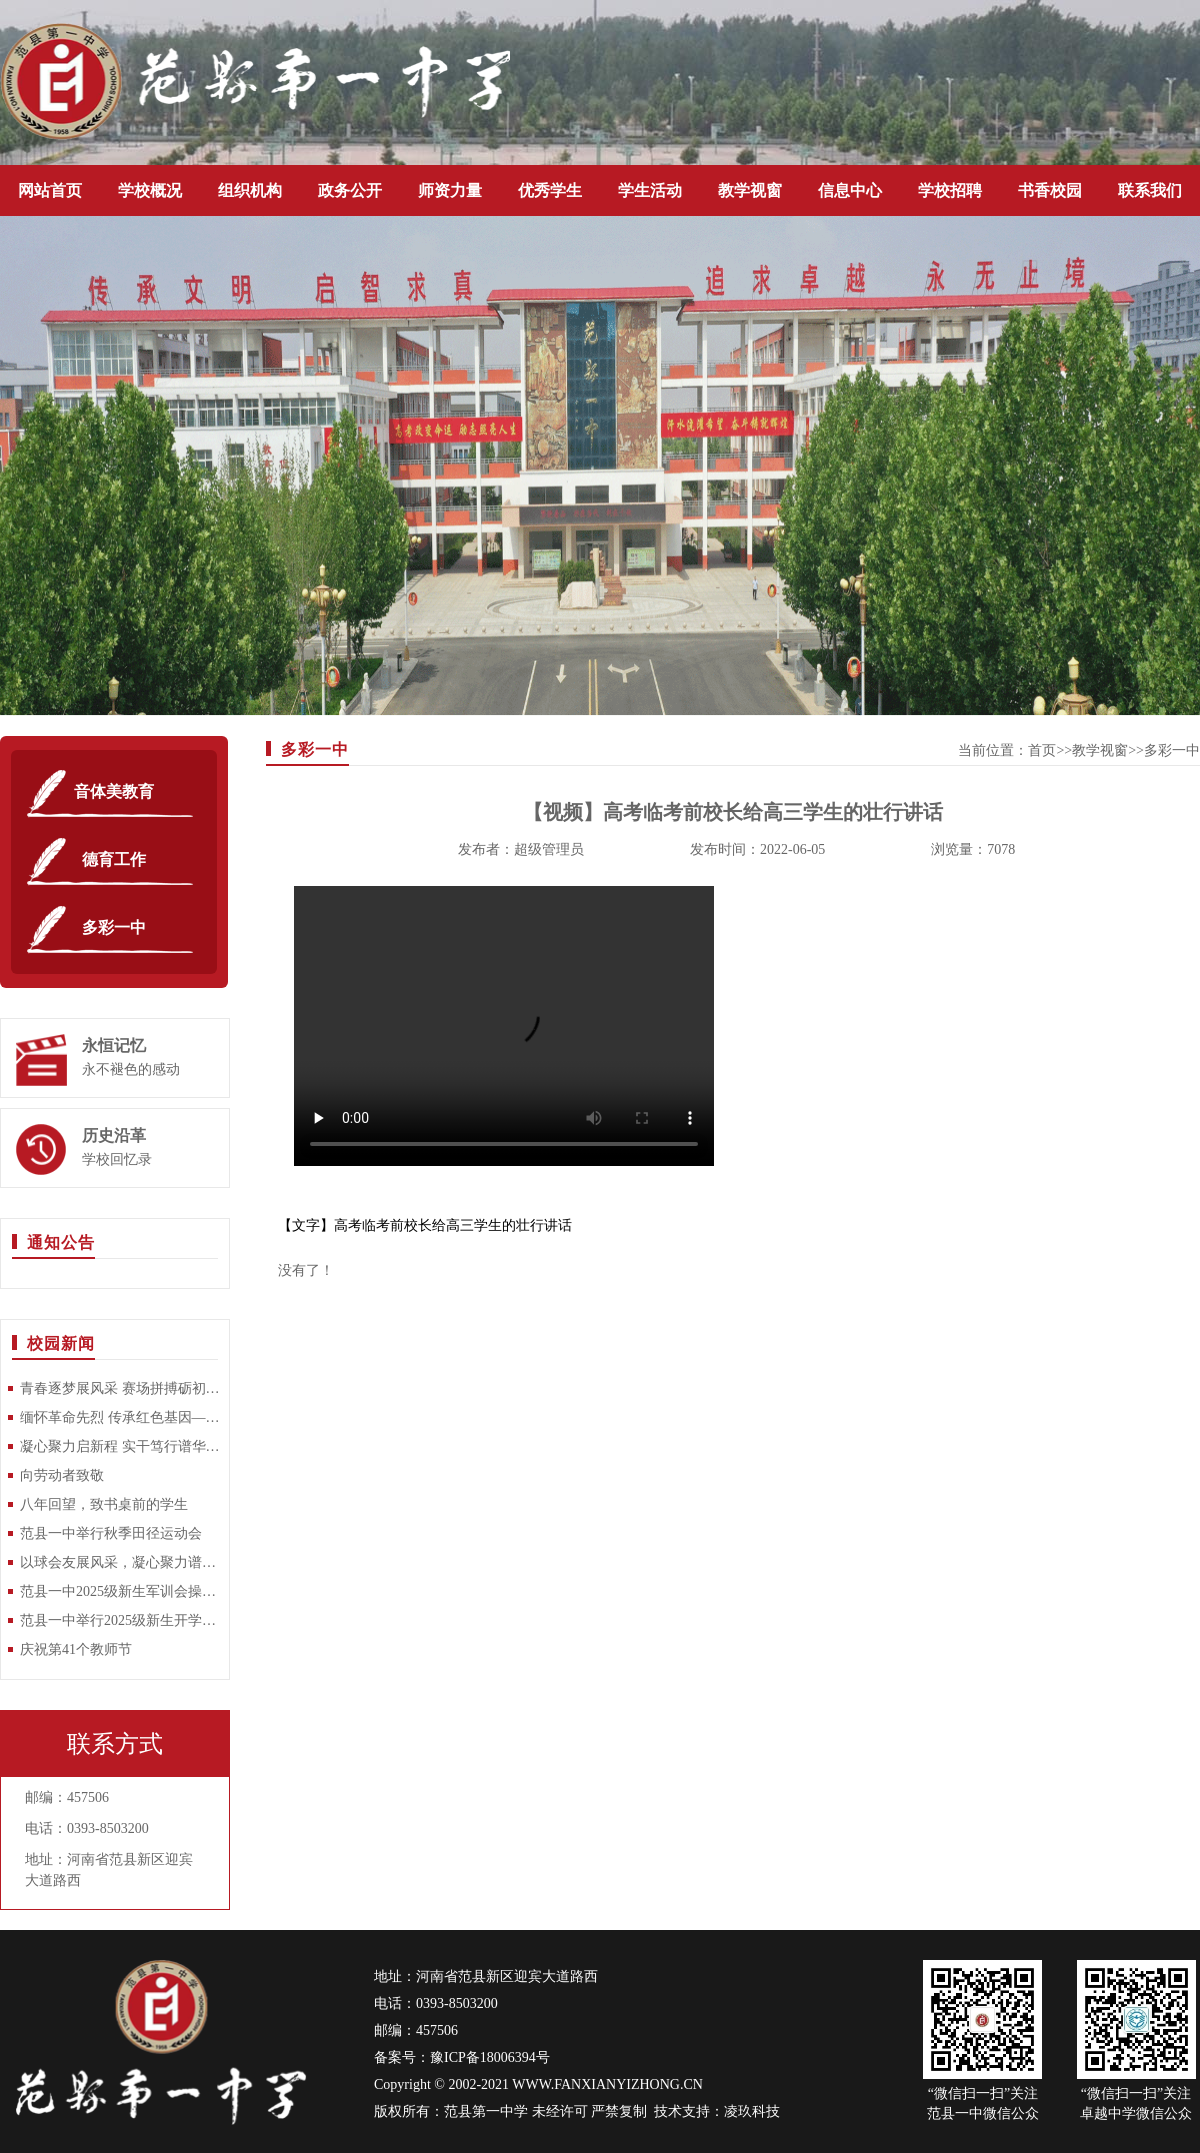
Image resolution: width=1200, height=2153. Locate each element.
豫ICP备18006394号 (490, 2057)
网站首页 (50, 190)
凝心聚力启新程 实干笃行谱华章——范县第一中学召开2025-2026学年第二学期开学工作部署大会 (120, 1446)
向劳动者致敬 (62, 1475)
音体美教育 (114, 791)
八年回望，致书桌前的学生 (104, 1504)
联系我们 (1150, 190)
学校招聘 (950, 190)
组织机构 (250, 190)
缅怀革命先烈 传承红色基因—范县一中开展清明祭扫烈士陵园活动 (120, 1417)
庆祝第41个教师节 (76, 1649)
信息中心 (850, 190)
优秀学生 (550, 190)
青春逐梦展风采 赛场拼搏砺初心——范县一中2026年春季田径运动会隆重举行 (120, 1388)
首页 (1042, 750)
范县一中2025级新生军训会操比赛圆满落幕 (120, 1591)
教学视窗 (750, 190)
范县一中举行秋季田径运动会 (111, 1533)
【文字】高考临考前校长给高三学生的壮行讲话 (425, 1225)
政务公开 (350, 190)
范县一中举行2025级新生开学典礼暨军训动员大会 (120, 1620)
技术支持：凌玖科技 (717, 2111)
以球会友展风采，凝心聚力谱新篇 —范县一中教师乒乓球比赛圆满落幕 (120, 1562)
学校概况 (150, 190)
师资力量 (450, 190)
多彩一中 (114, 927)
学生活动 (650, 190)
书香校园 (1050, 190)
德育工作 (114, 859)
